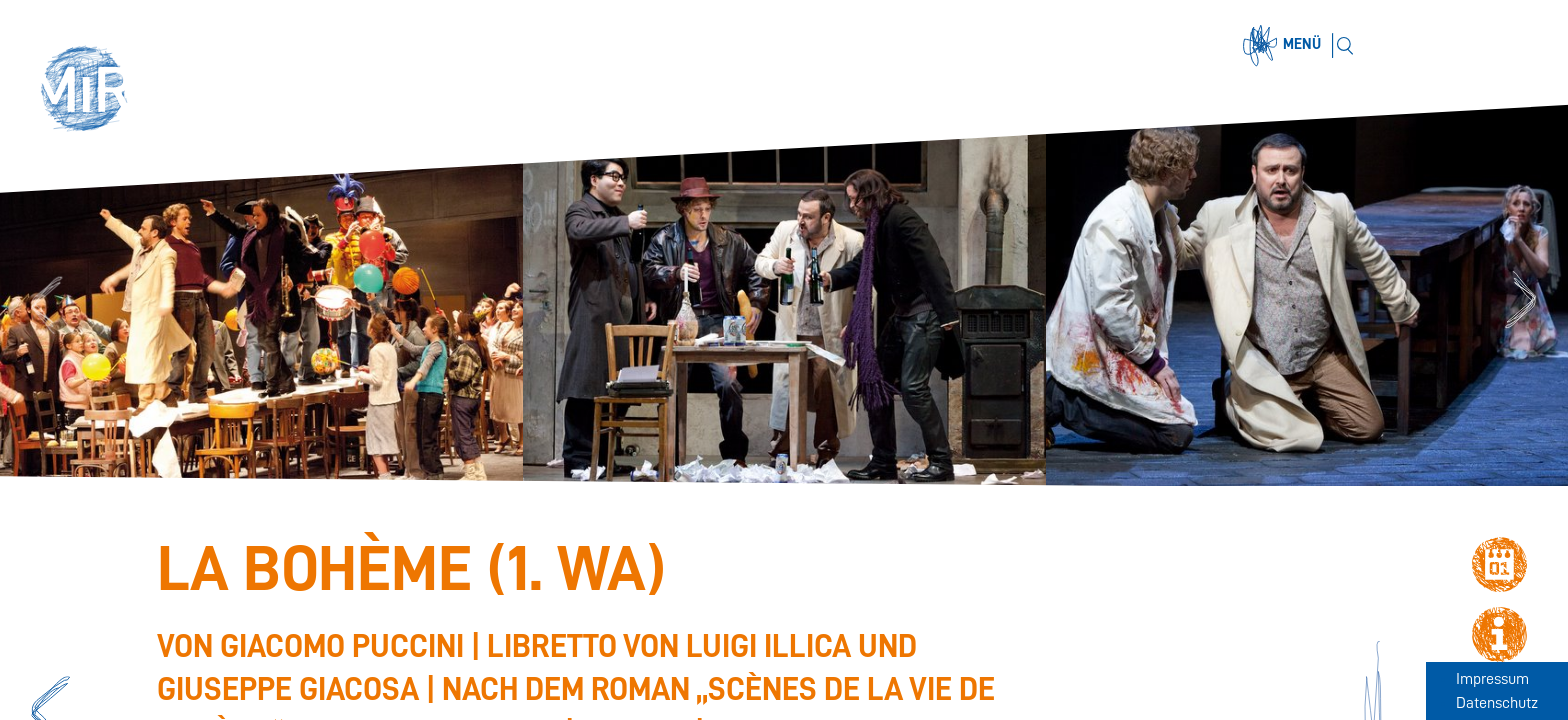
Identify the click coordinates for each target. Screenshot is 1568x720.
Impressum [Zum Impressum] (1492, 679)
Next (1523, 302)
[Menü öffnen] (1285, 46)
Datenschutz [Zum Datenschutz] (1497, 703)
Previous (43, 302)
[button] (92, 92)
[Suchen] (1344, 45)
